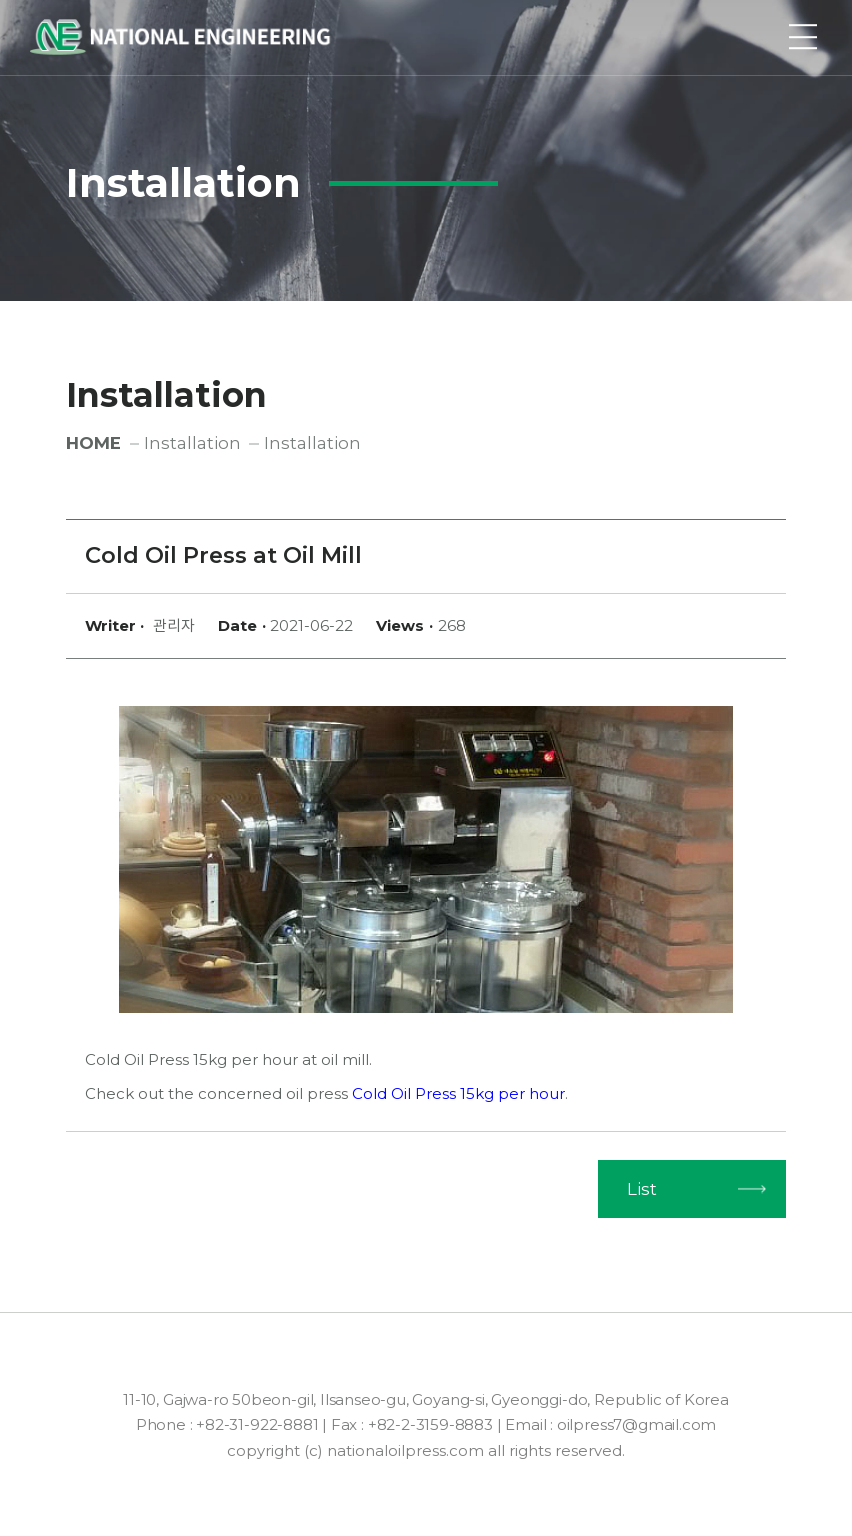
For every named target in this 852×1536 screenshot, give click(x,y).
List (642, 1189)
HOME (93, 443)
